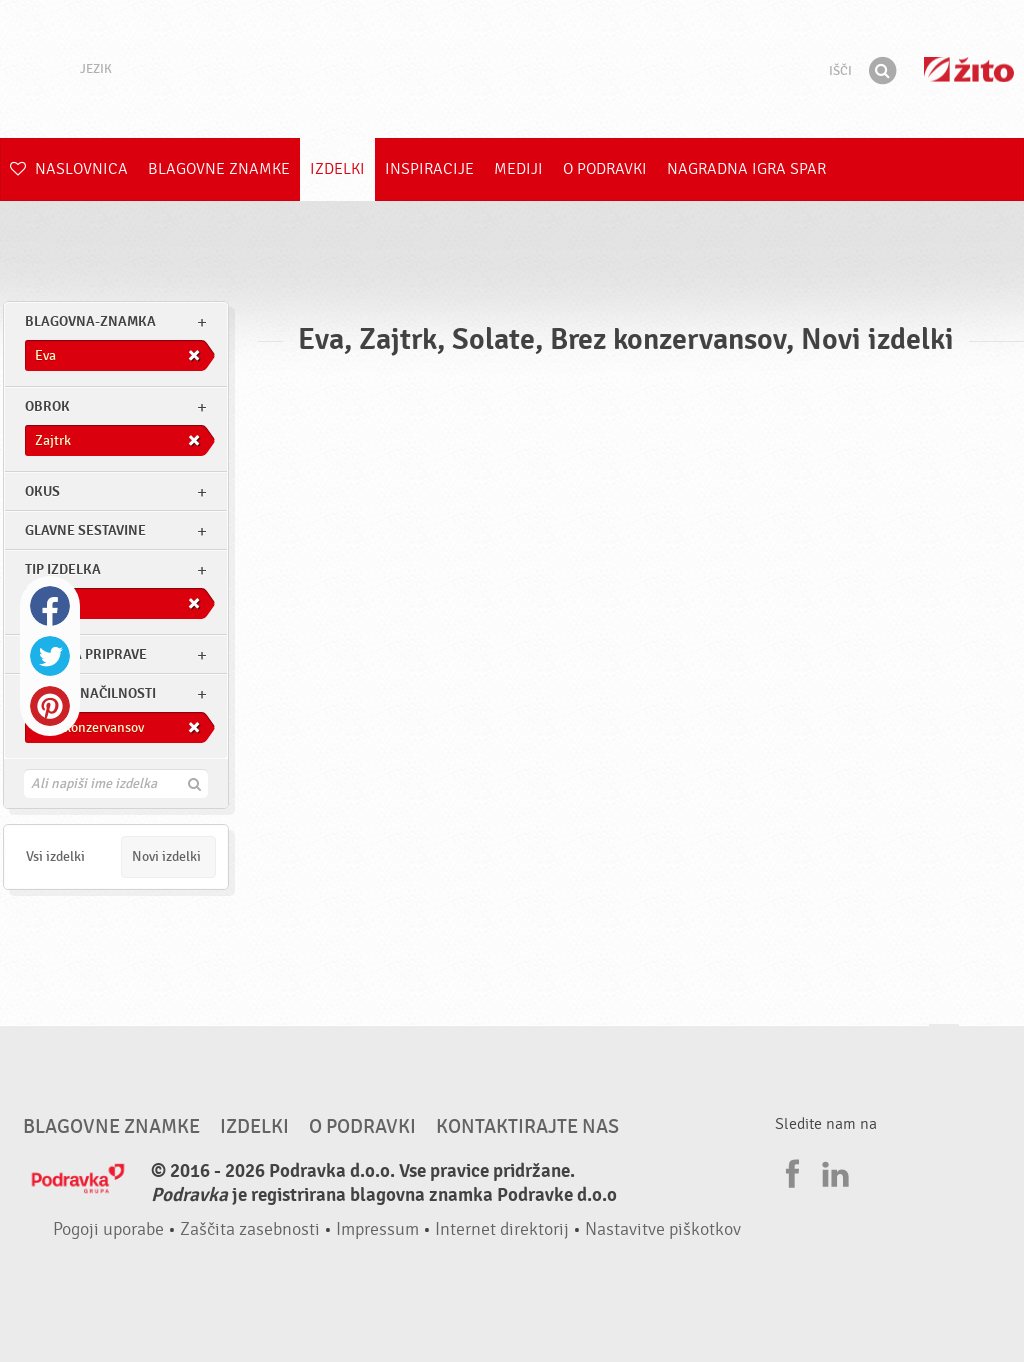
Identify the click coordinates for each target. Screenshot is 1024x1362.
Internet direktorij (502, 1229)
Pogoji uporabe (108, 1229)
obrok (47, 406)
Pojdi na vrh (944, 1043)
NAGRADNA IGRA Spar (746, 169)
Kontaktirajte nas (527, 1127)
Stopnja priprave (86, 654)
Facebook (50, 606)
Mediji (518, 169)
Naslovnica (69, 169)
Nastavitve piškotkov (663, 1229)
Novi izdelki (166, 856)
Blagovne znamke (219, 169)
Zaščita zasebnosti (250, 1229)
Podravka (512, 69)
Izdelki (337, 169)
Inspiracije (429, 169)
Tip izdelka (63, 569)
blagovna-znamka (90, 321)
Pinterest (50, 706)
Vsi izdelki (55, 856)
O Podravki (605, 169)
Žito (969, 69)
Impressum (377, 1229)
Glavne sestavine (85, 530)
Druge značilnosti (90, 693)
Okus (42, 491)
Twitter (50, 656)
